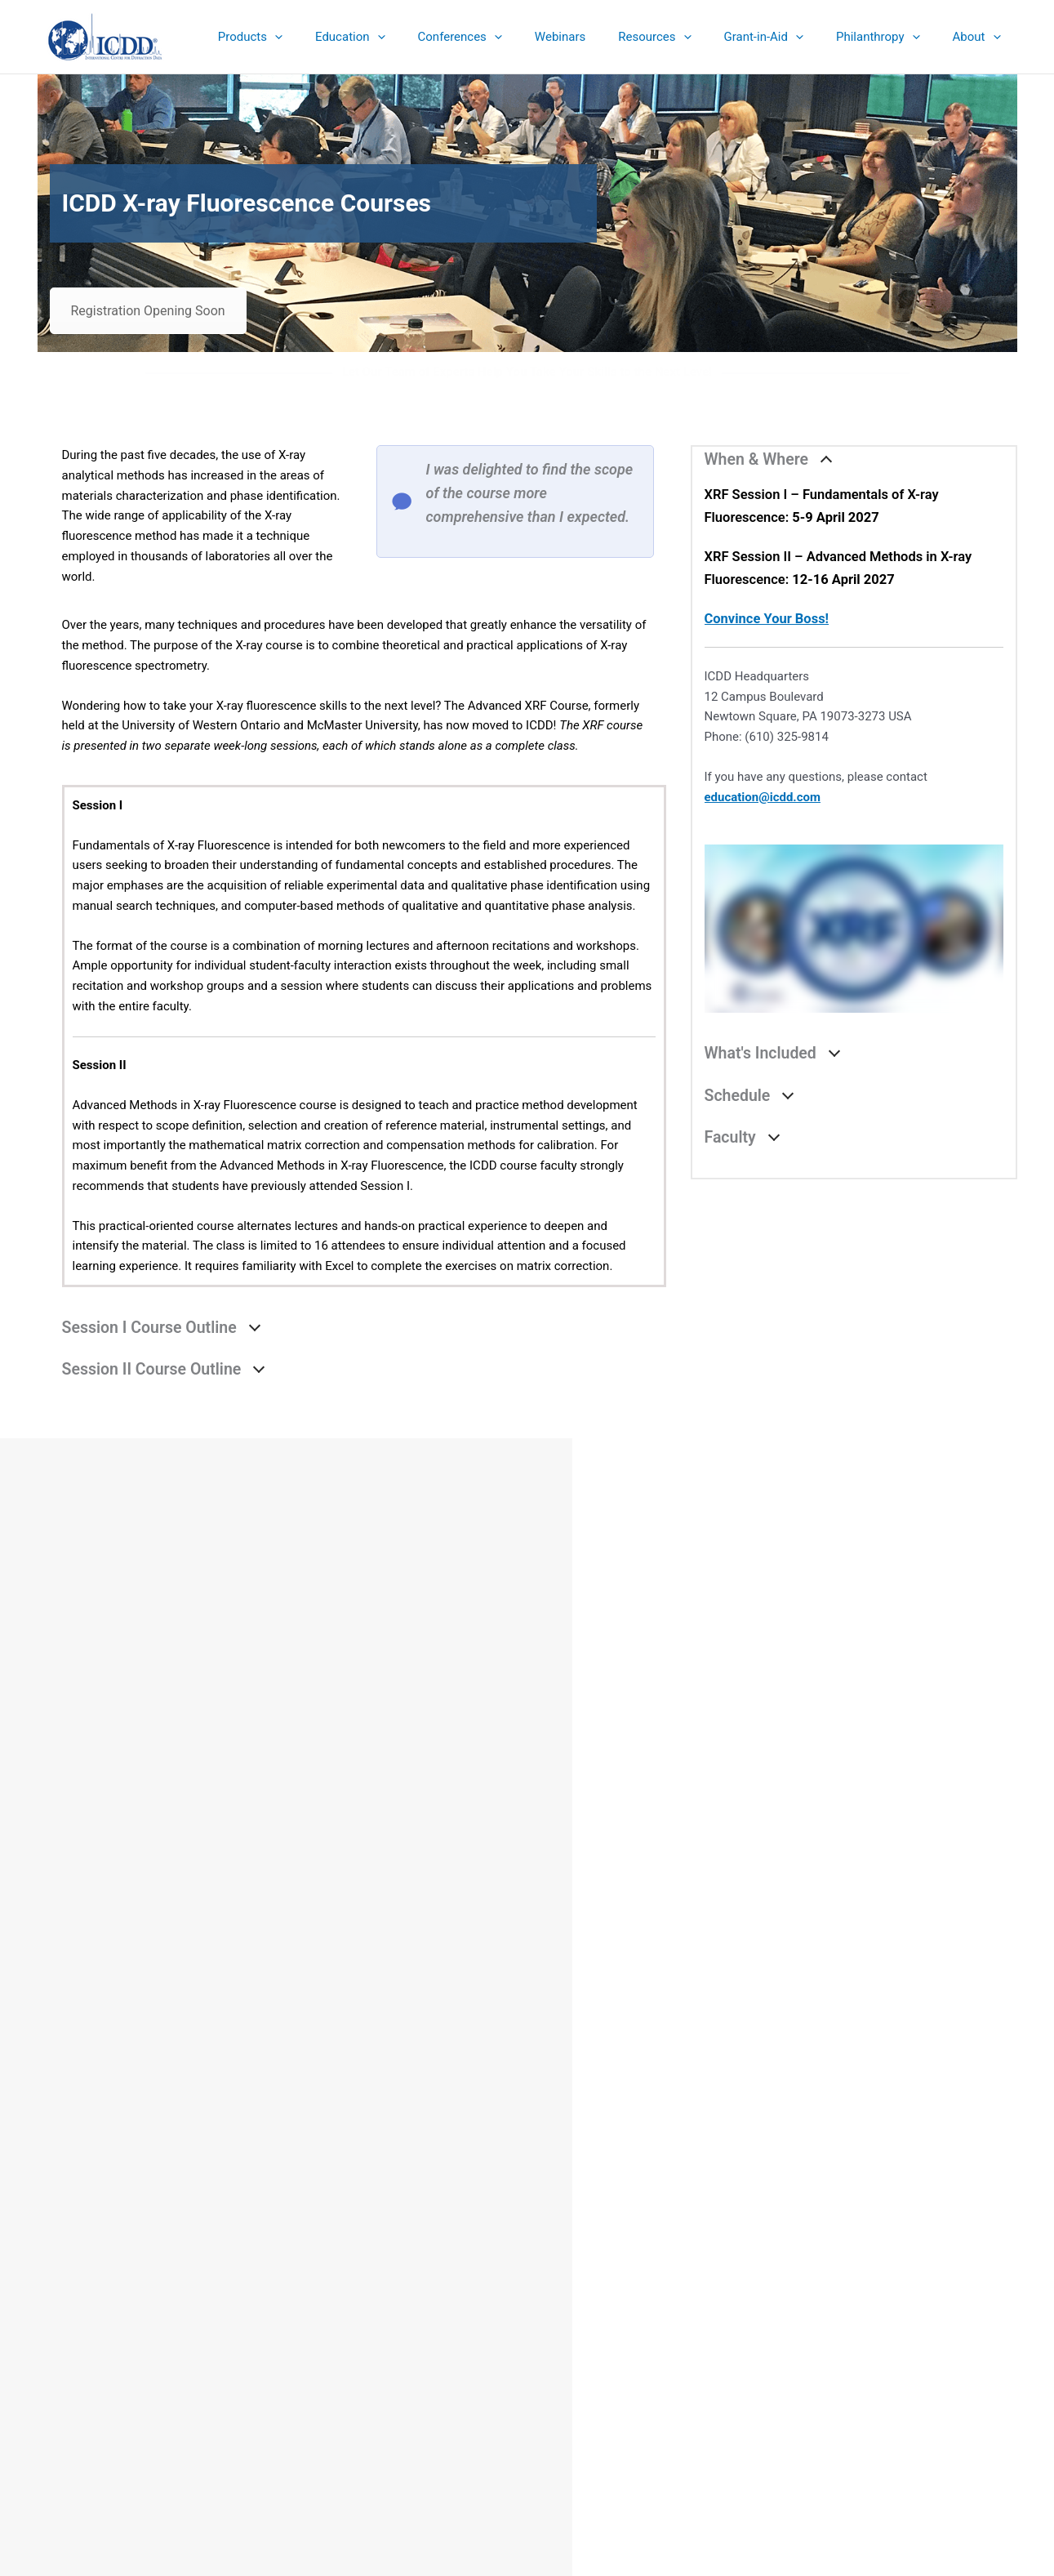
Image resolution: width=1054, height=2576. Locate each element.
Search (973, 2345)
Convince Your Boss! (767, 618)
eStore (527, 2346)
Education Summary (526, 2366)
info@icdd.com (205, 2366)
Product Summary (527, 2305)
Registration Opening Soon (148, 311)
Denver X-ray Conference (527, 2386)
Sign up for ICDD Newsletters (527, 2407)
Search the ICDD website (867, 2317)
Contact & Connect (527, 2427)
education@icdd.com (763, 797)
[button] (311, 36)
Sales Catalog (527, 2326)
